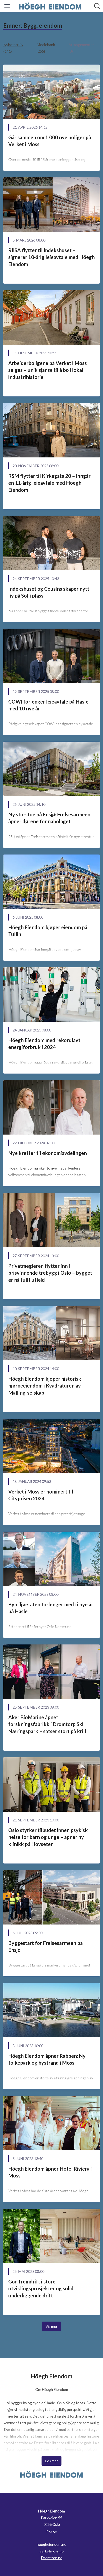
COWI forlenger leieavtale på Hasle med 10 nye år (48, 705)
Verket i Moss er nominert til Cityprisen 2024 (40, 1495)
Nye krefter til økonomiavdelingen (47, 1153)
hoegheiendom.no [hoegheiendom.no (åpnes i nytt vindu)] (51, 2544)
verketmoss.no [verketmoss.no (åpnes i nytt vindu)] (52, 2551)
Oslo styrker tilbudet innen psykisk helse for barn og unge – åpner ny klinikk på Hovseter (48, 1837)
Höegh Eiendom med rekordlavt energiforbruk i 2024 (44, 1043)
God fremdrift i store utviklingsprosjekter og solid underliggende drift (41, 2288)
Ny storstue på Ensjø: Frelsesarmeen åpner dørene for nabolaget (49, 818)
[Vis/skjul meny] (7, 6)
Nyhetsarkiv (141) (13, 48)
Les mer (51, 2461)
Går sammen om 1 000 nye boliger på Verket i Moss (49, 140)
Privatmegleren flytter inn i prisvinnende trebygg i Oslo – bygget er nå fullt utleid (50, 1273)
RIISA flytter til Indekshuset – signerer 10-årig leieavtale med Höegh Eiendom (51, 257)
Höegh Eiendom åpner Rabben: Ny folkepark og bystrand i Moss (47, 2059)
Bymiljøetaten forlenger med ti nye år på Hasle (50, 1607)
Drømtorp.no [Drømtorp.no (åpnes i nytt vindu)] (51, 2557)
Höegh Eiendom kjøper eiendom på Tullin (47, 930)
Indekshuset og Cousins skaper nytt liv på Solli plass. (48, 592)
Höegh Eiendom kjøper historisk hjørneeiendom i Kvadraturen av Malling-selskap (44, 1386)
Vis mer (51, 2326)
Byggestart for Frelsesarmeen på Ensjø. (45, 1946)
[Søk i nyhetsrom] (97, 6)
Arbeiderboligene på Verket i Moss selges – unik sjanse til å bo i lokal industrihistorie (47, 370)
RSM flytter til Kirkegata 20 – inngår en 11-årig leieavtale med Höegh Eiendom (49, 483)
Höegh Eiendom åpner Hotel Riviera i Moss (50, 2172)
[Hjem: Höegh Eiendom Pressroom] (50, 6)
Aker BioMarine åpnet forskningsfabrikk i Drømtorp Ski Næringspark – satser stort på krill (47, 1724)
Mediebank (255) (46, 48)
